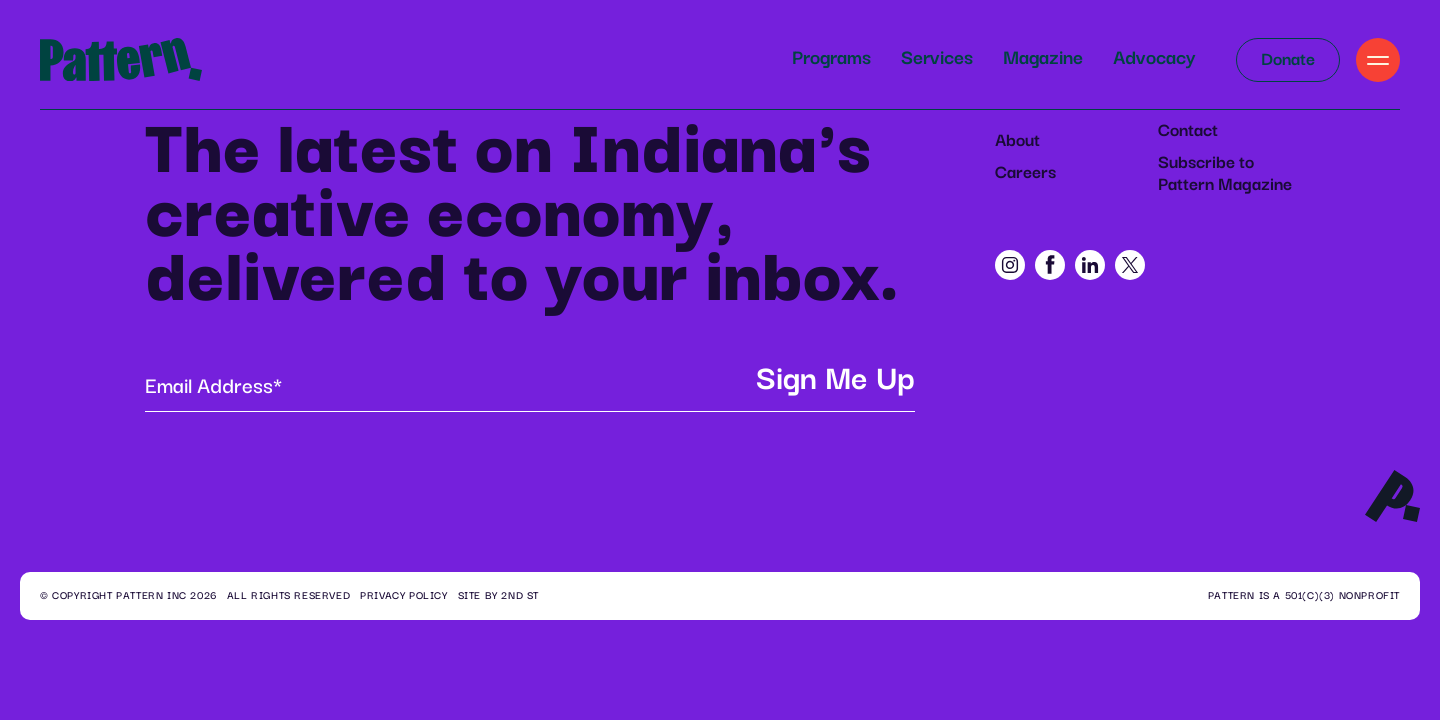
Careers (1025, 173)
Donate (1288, 60)
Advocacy (1154, 58)
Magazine (1043, 58)
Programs (831, 58)
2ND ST (520, 596)
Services (937, 58)
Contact (1188, 131)
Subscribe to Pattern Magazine (1225, 174)
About (1017, 141)
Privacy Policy (403, 596)
